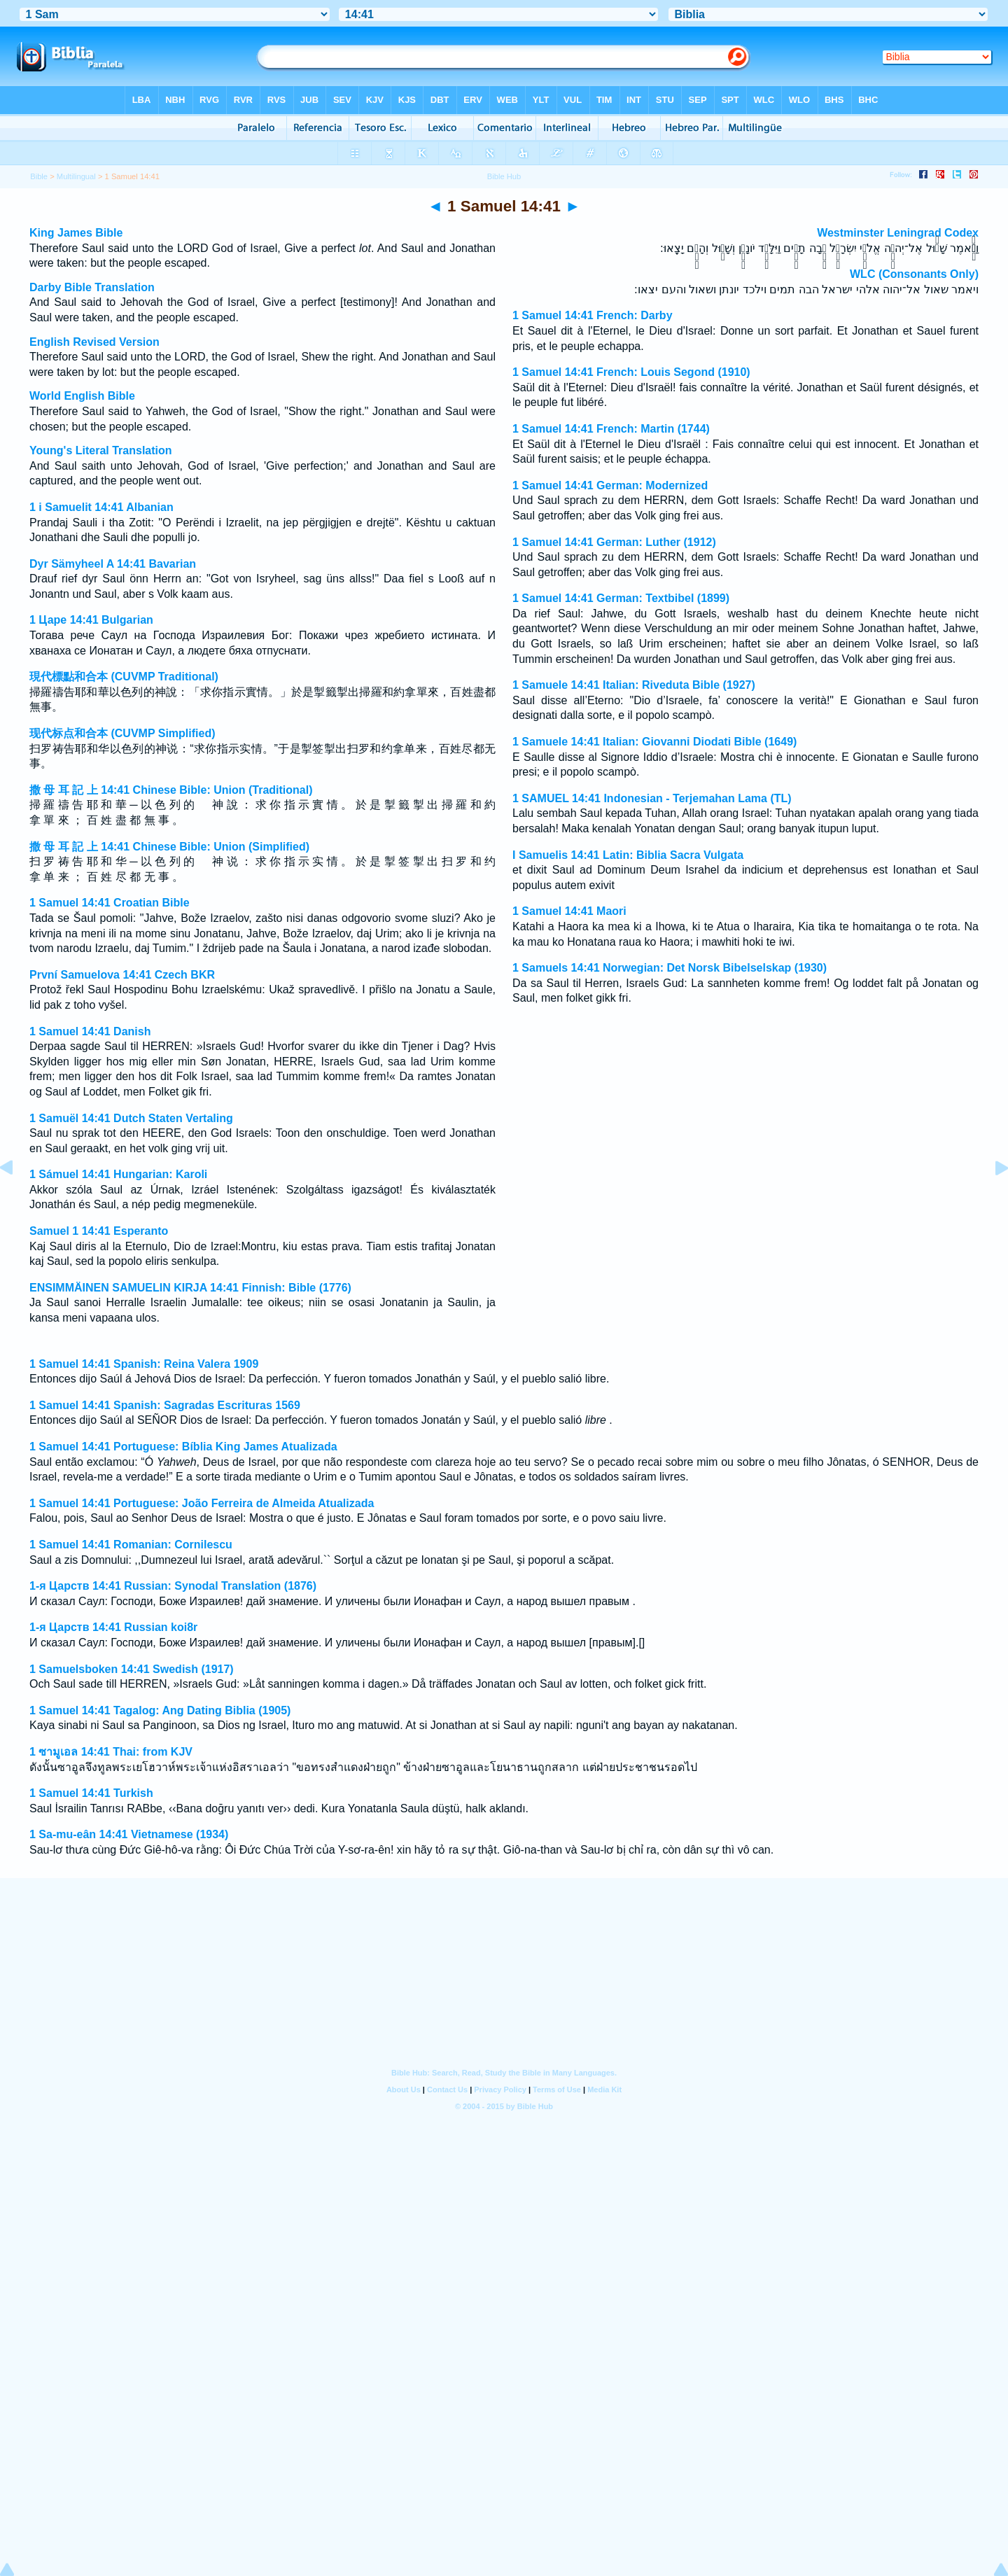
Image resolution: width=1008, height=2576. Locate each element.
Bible (39, 176)
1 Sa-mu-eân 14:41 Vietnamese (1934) (128, 1834)
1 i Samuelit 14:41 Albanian (101, 507)
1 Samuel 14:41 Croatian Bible (109, 903)
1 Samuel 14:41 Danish (89, 1031)
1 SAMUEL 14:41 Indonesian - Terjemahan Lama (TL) (652, 798)
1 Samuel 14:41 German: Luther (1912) (614, 542)
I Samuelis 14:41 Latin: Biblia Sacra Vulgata (627, 855)
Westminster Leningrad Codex (898, 233)
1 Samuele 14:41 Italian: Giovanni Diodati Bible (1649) (654, 742)
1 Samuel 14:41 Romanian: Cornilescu (130, 1544)
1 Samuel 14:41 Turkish (91, 1793)
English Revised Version (94, 342)
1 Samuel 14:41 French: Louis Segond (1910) (631, 372)
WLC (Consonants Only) (914, 274)
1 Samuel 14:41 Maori (569, 911)
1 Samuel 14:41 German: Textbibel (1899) (620, 598)
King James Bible (75, 233)
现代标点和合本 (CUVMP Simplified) (122, 733)
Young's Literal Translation (100, 450)
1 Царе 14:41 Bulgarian (91, 620)
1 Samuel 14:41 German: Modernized (610, 485)
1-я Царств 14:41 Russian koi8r (113, 1627)
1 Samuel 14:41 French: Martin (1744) (611, 429)
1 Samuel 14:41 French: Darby (592, 315)
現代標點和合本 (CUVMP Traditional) (123, 676)
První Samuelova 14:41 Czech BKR (122, 975)
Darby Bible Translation (92, 287)
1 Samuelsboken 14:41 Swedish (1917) (131, 1669)
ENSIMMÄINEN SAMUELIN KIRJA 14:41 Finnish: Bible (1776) (190, 1288)
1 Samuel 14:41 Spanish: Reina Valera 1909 (143, 1364)
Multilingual (76, 176)
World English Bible (82, 396)
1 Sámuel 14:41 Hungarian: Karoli (118, 1174)
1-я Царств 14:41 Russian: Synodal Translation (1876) (172, 1586)
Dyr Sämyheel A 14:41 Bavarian (112, 564)
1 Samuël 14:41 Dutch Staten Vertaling (131, 1118)
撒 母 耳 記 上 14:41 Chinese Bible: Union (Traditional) (171, 790)
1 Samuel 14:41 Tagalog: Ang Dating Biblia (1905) (159, 1710)
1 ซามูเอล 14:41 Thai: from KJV (110, 1752)
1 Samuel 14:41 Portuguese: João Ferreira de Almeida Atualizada (201, 1503)
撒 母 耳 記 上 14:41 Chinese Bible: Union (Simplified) (169, 847)
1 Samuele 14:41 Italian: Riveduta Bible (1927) (633, 685)
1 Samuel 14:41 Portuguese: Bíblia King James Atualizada (183, 1446)
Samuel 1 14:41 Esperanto (98, 1231)
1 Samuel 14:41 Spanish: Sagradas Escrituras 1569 (164, 1405)
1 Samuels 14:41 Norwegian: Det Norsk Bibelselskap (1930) (669, 968)
